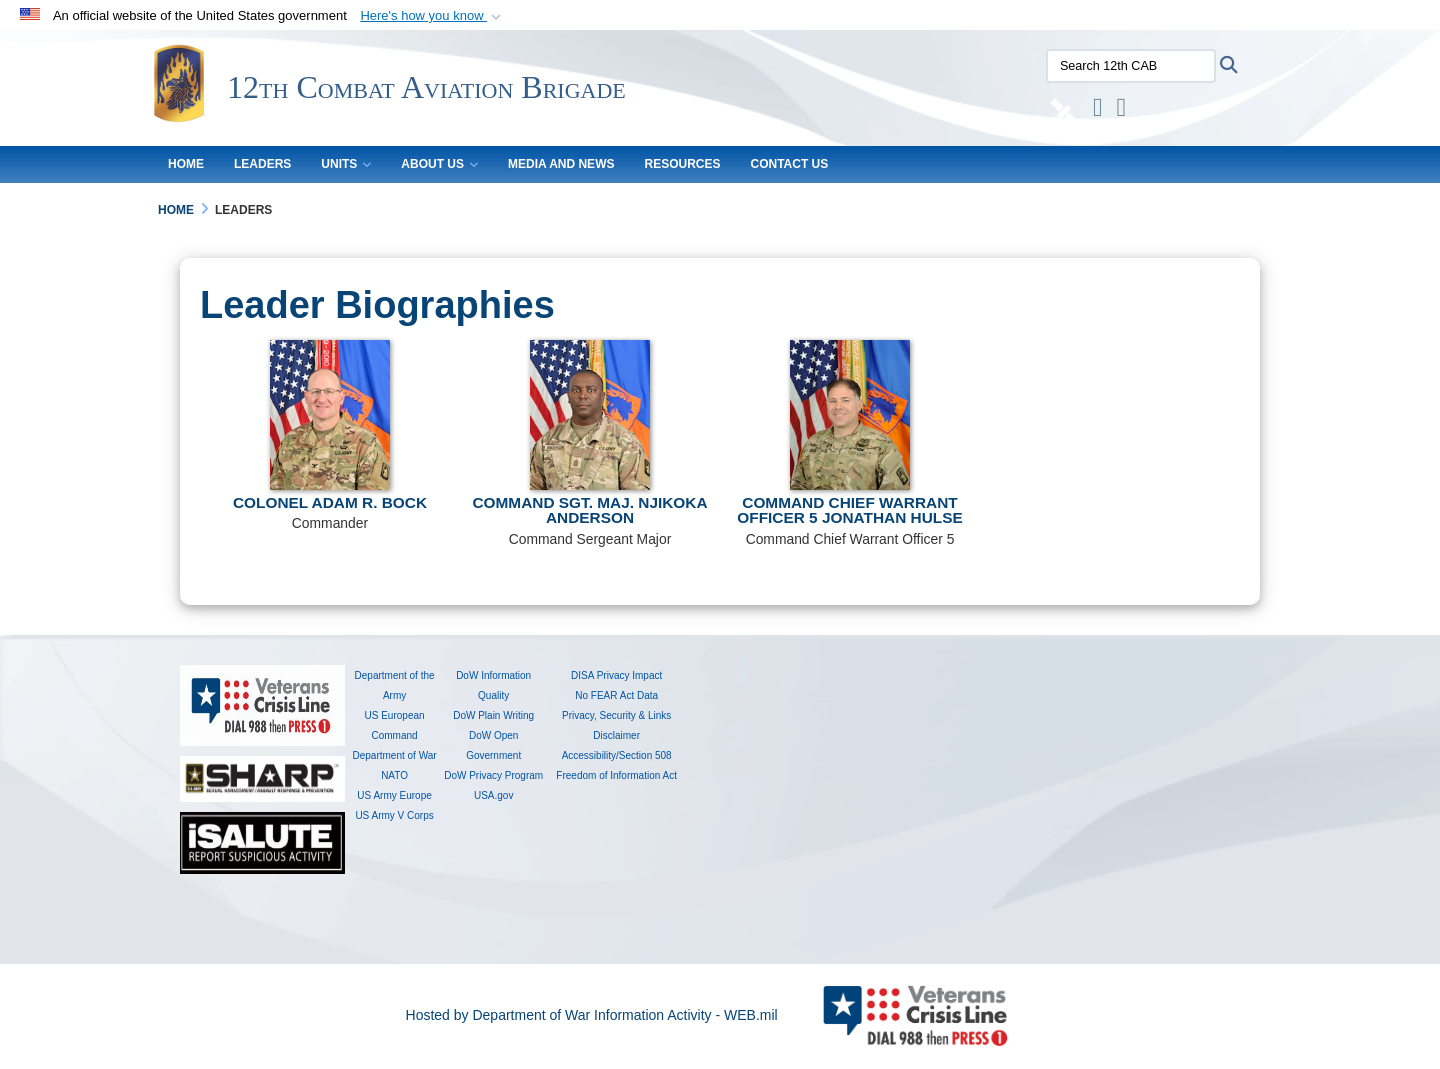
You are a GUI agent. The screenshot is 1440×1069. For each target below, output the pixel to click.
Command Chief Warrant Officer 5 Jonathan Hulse (849, 510)
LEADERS (262, 164)
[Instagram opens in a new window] (1092, 111)
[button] (432, 16)
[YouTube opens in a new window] (1116, 111)
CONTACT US (789, 164)
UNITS (346, 164)
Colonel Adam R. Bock (330, 502)
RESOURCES (682, 164)
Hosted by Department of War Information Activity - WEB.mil (592, 1015)
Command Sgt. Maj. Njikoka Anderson (589, 510)
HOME (186, 164)
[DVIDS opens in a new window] (1058, 111)
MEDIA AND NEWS (561, 164)
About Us (439, 164)
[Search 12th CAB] (1125, 66)
